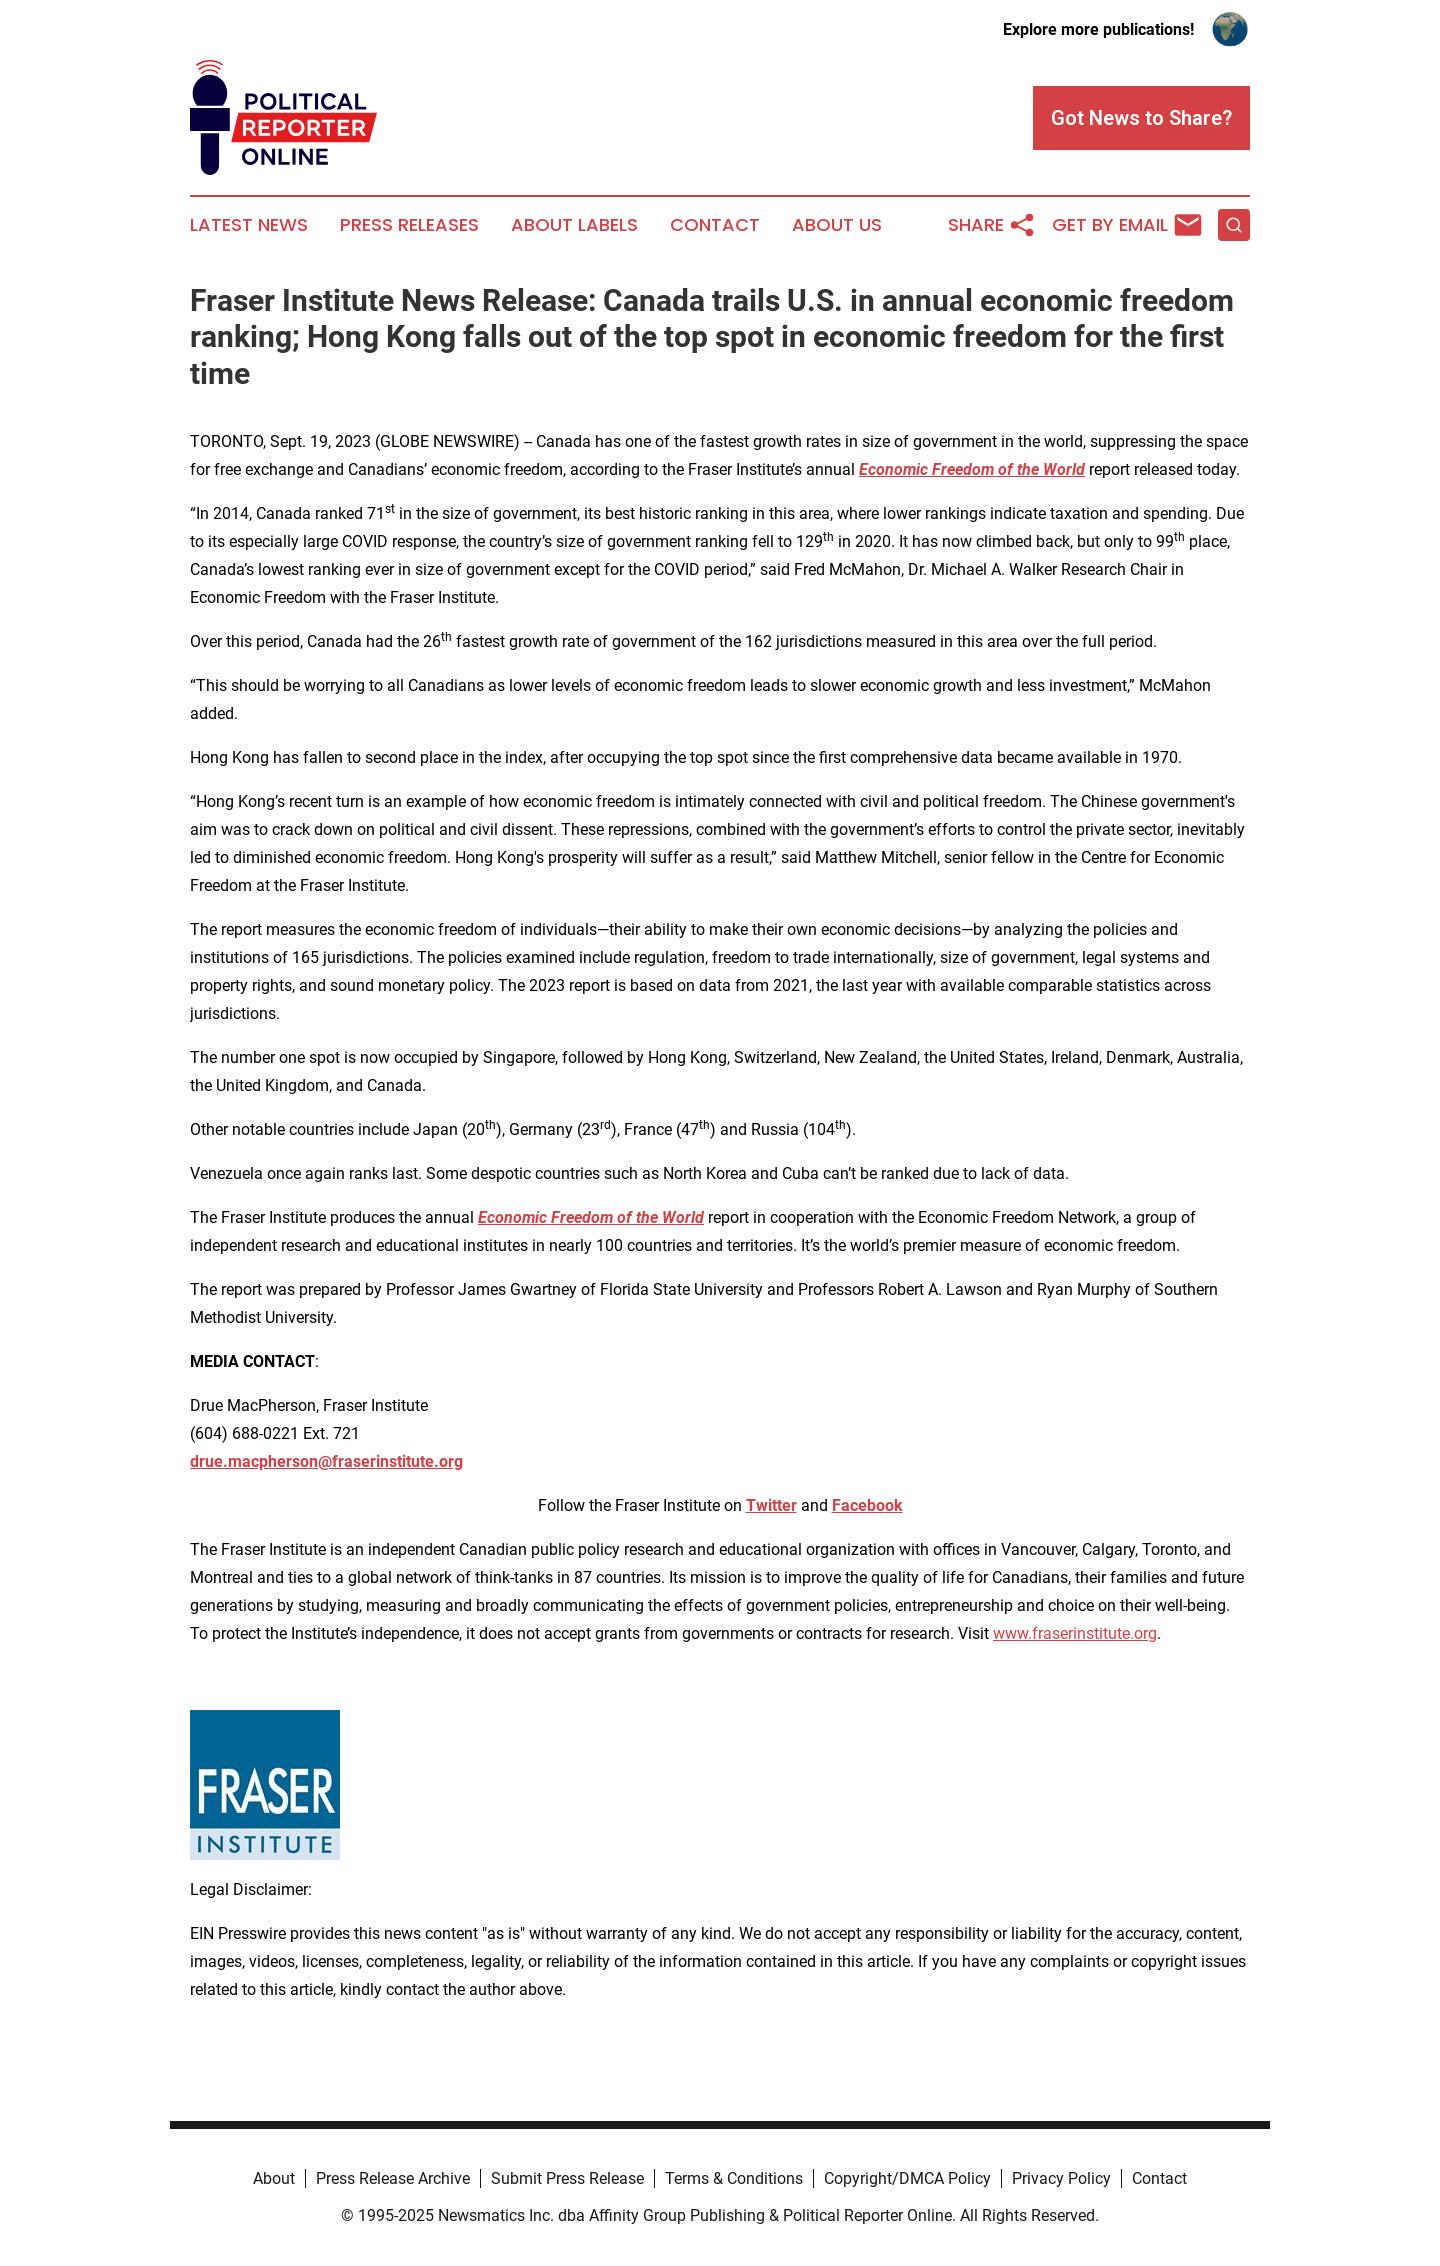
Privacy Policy (1061, 2178)
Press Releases (409, 225)
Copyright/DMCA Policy (907, 2178)
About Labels (574, 225)
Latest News (249, 225)
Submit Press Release (567, 2178)
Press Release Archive (393, 2178)
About (274, 2178)
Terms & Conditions (734, 2178)
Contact (715, 225)
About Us (837, 225)
